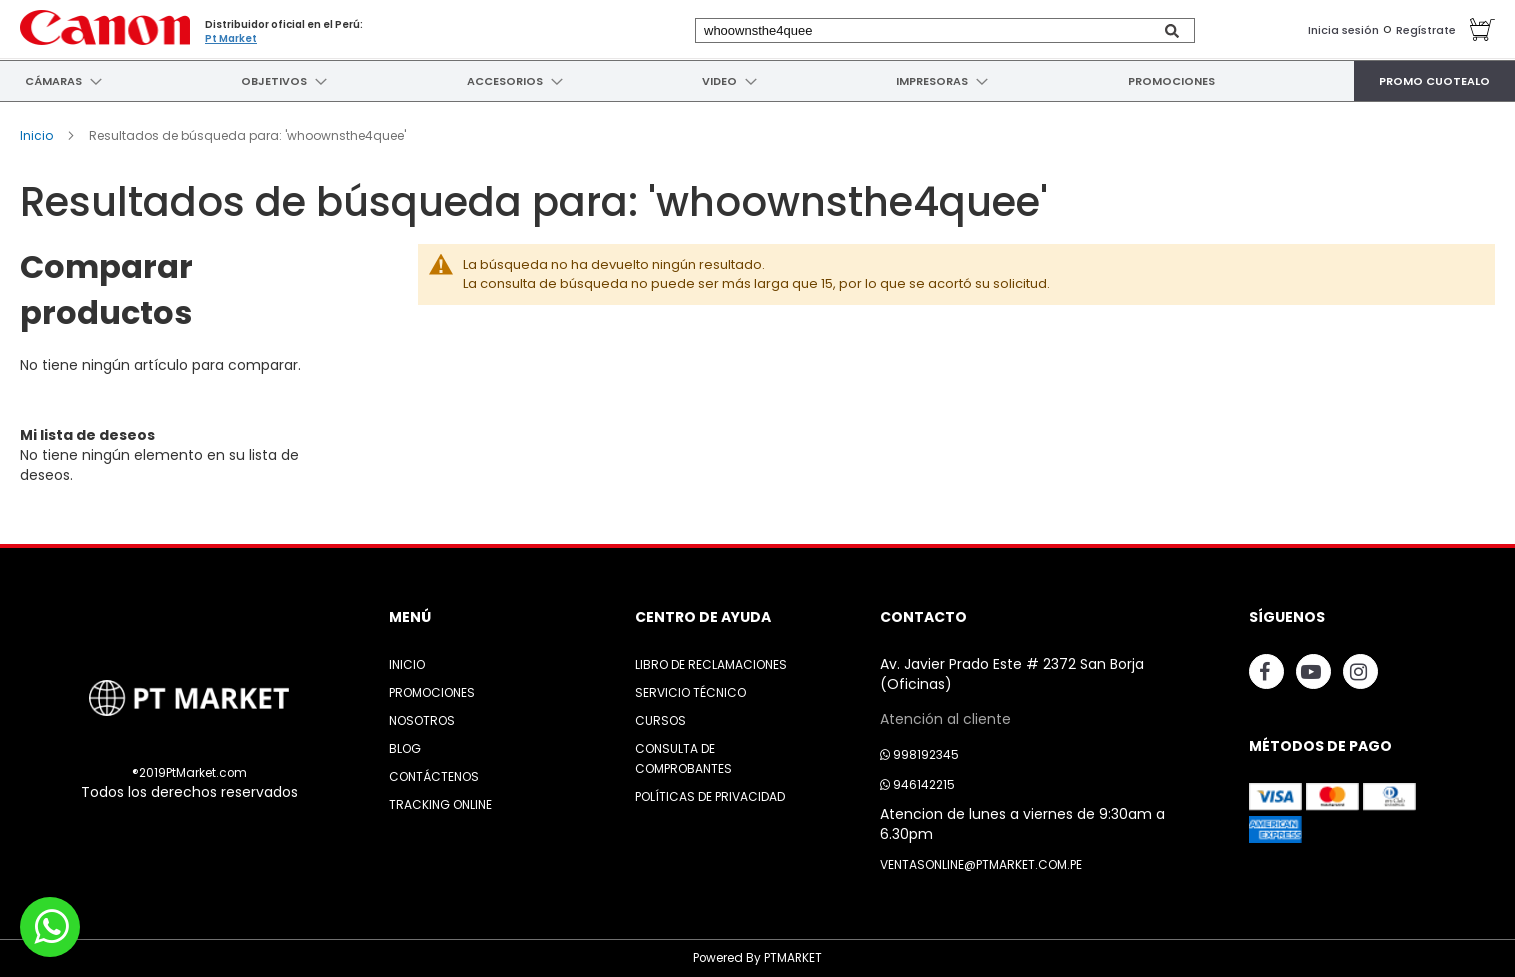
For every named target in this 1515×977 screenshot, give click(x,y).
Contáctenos (434, 776)
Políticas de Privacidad (710, 796)
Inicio (38, 135)
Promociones (432, 692)
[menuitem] (51, 81)
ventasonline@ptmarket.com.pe (981, 864)
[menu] (757, 81)
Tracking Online (440, 804)
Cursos (660, 720)
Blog (405, 748)
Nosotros (422, 720)
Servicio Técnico (690, 692)
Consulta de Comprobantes (683, 758)
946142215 (917, 784)
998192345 (919, 754)
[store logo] (105, 27)
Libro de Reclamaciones (711, 664)
